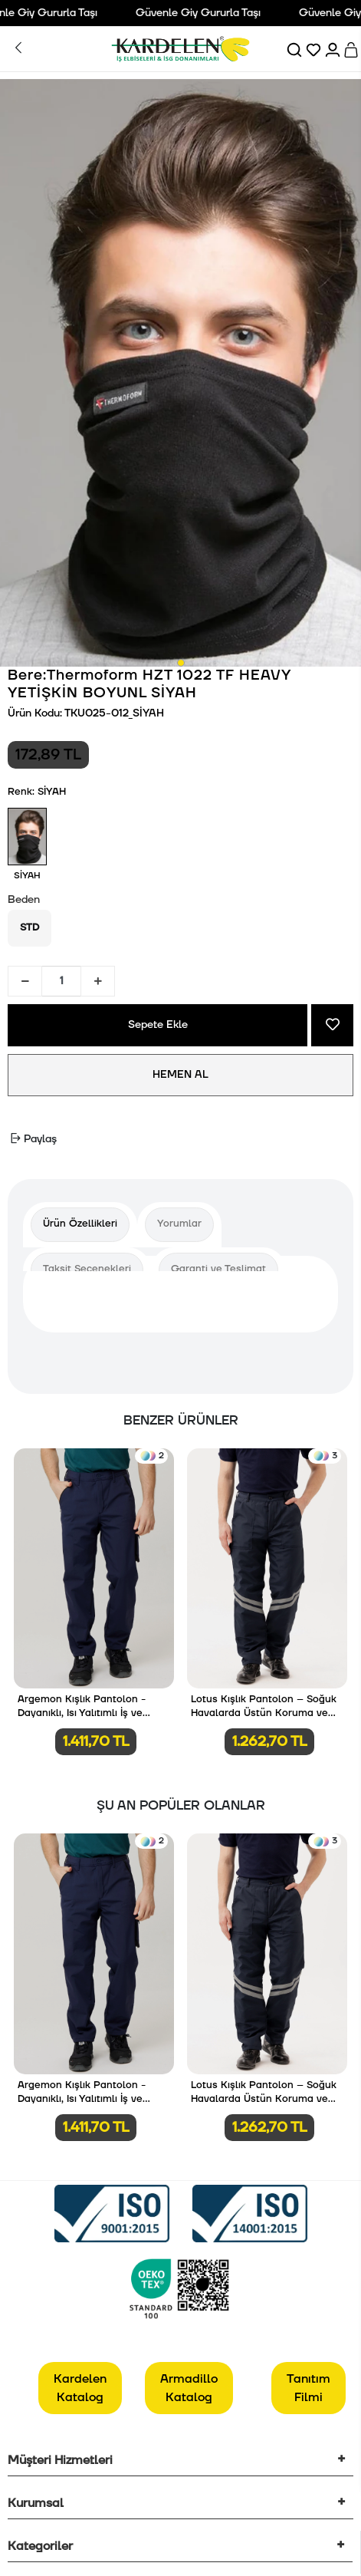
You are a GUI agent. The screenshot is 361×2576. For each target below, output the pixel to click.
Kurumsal (36, 2503)
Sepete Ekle (158, 1025)
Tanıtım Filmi (308, 2388)
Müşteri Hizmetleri (60, 2460)
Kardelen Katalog (80, 2388)
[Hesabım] (333, 49)
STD (29, 927)
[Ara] (295, 49)
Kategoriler (40, 2546)
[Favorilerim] (314, 49)
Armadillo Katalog (189, 2388)
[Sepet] (352, 49)
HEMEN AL (180, 1075)
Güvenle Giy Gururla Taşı (203, 13)
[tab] (80, 1224)
